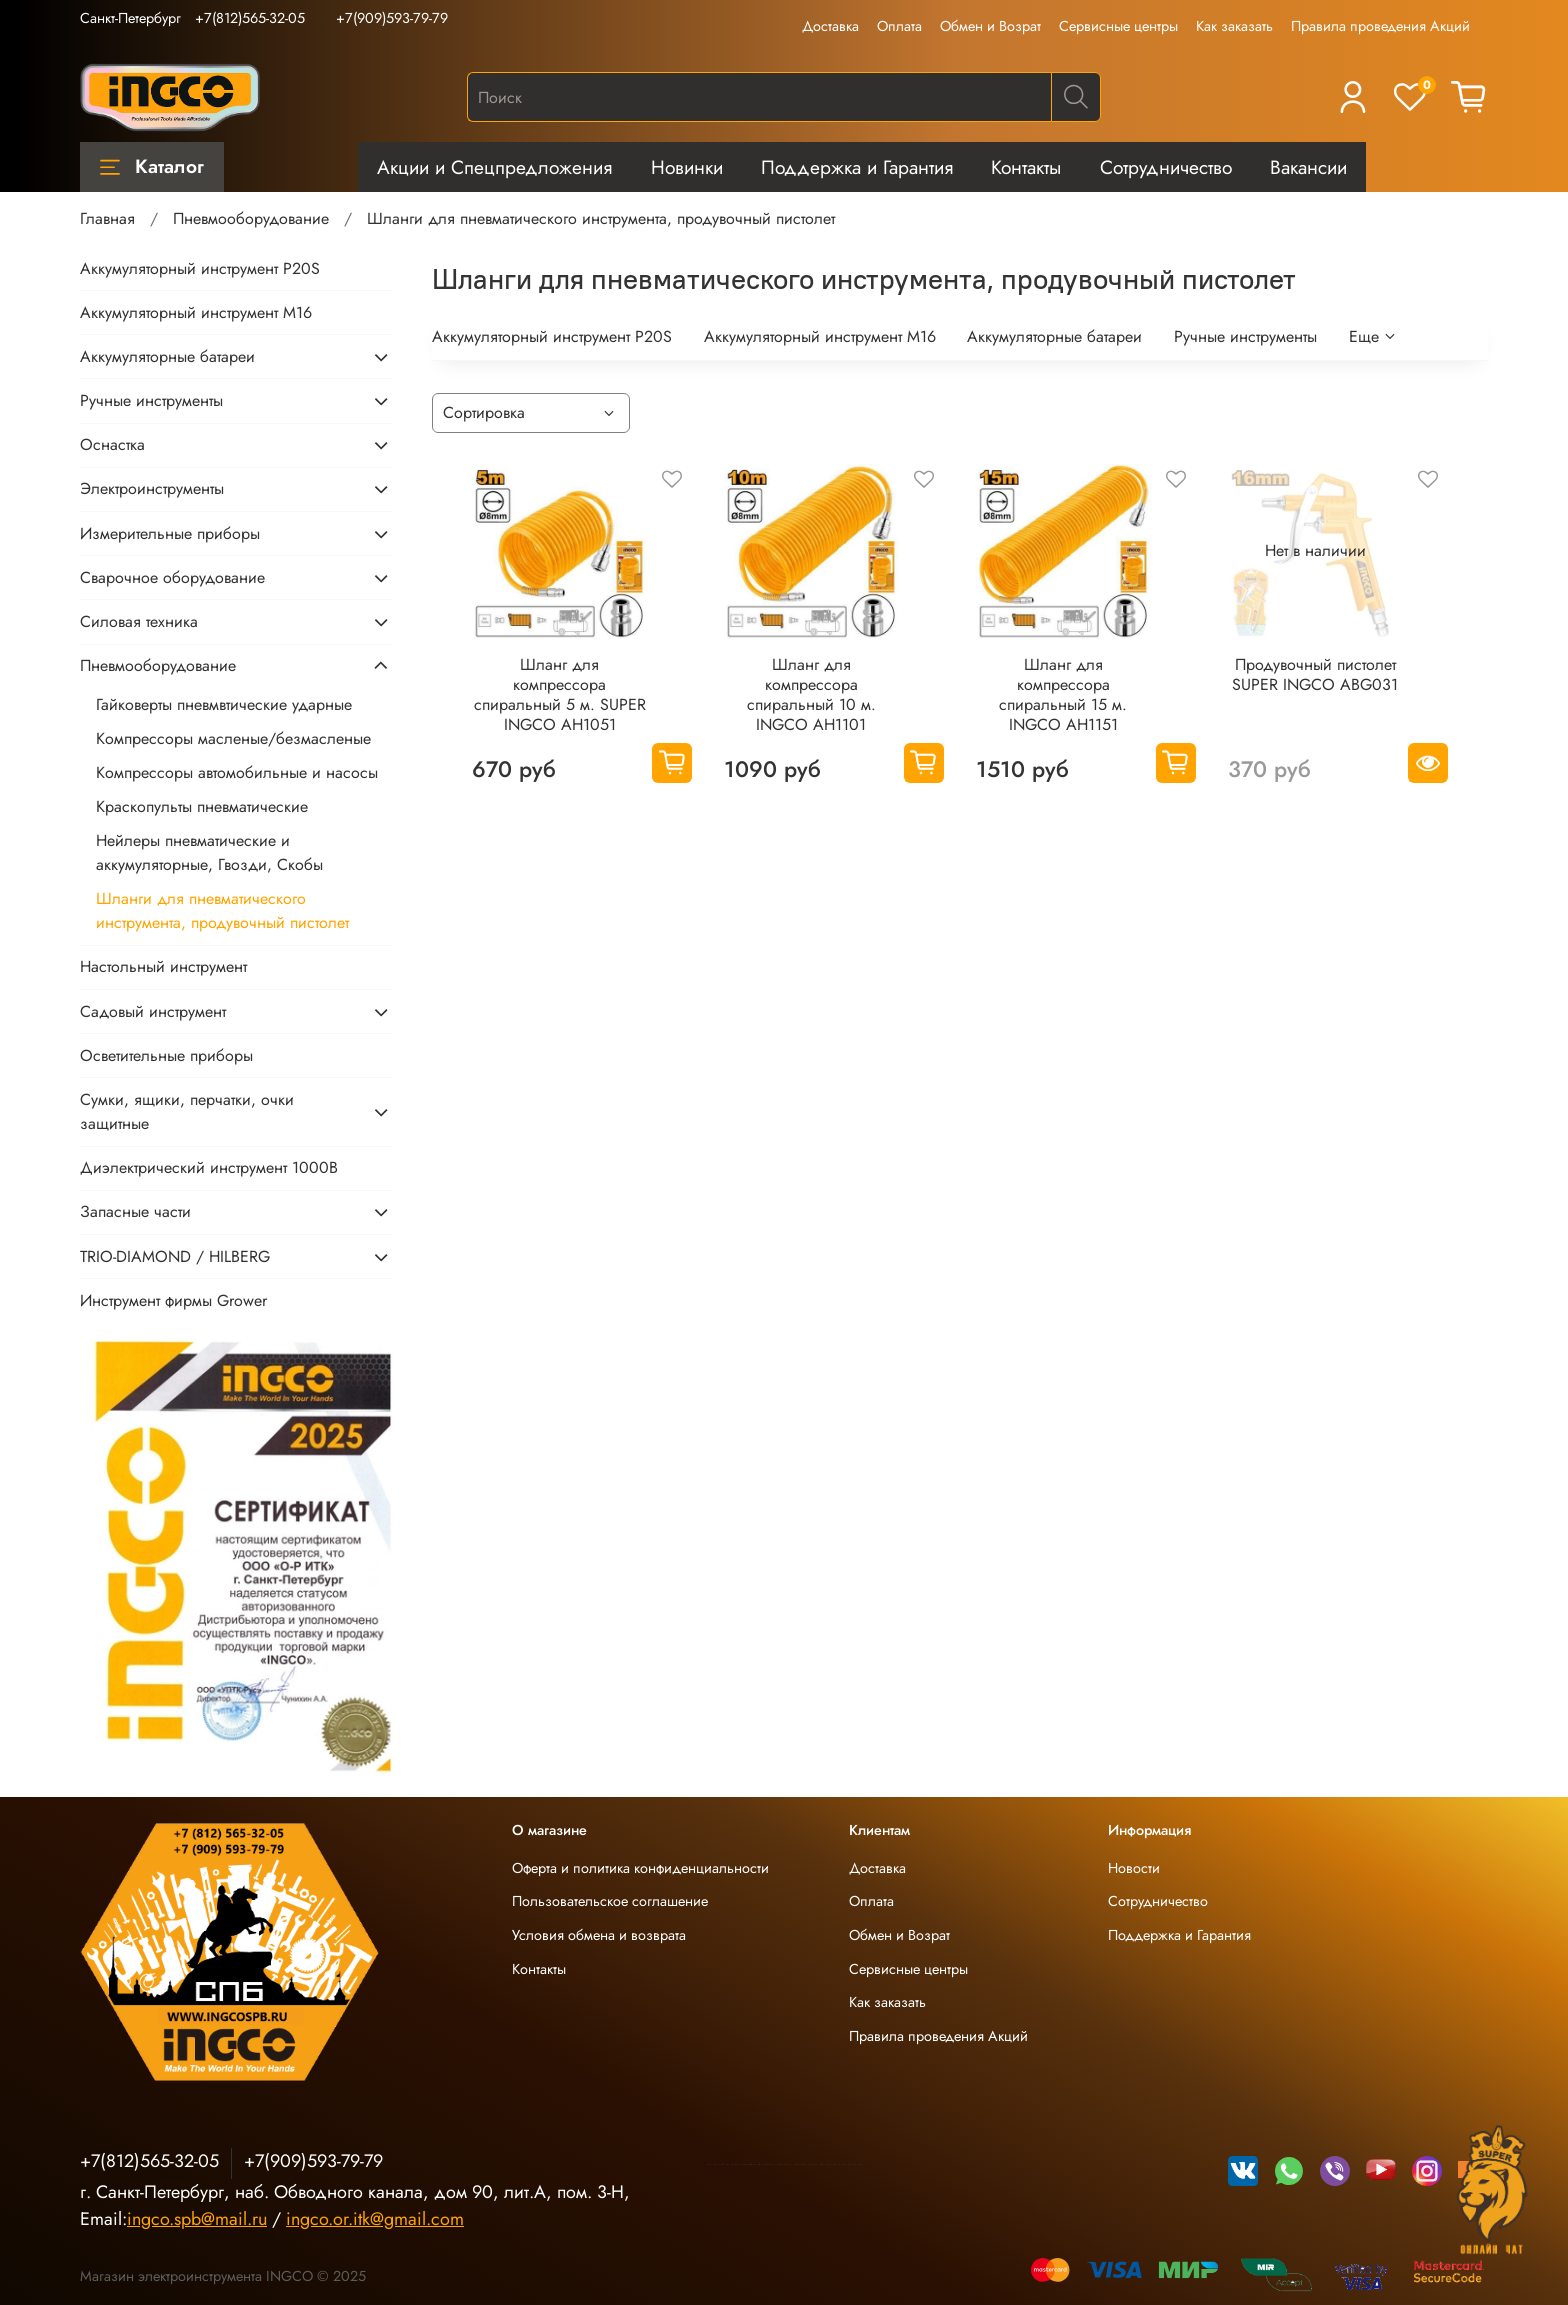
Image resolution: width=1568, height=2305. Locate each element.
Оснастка (112, 444)
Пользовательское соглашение (610, 1901)
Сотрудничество (1166, 167)
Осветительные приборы (166, 1055)
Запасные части (135, 1211)
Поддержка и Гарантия (857, 167)
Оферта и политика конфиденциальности (640, 1868)
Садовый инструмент (153, 1011)
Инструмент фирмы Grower (173, 1300)
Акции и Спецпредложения (494, 167)
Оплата (899, 26)
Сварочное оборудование (172, 577)
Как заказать (1234, 26)
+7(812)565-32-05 (250, 18)
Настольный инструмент (163, 966)
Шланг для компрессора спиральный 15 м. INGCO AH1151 (1063, 694)
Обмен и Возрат (990, 26)
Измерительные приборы (170, 533)
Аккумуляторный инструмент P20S (552, 336)
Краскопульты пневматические (202, 806)
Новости (1134, 1868)
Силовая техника (139, 621)
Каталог (152, 166)
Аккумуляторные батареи (1054, 336)
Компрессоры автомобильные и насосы (237, 772)
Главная (107, 218)
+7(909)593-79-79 (392, 18)
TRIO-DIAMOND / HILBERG (175, 1256)
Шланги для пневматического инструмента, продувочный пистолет (222, 910)
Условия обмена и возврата (599, 1935)
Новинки (687, 167)
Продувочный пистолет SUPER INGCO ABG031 (1315, 674)
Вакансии (1308, 167)
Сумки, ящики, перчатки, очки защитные (187, 1111)
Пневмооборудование (251, 218)
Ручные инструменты (1245, 336)
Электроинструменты (152, 488)
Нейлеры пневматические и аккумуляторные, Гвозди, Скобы (209, 852)
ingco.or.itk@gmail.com (375, 2219)
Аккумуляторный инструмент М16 (820, 336)
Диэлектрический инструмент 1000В (209, 1167)
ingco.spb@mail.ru (197, 2219)
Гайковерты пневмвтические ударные (224, 704)
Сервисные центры (1118, 26)
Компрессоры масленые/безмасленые (233, 738)
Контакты (1026, 167)
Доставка (830, 26)
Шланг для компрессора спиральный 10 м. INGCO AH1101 (811, 694)
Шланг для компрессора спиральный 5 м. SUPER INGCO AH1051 (560, 694)
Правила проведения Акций (1380, 26)
